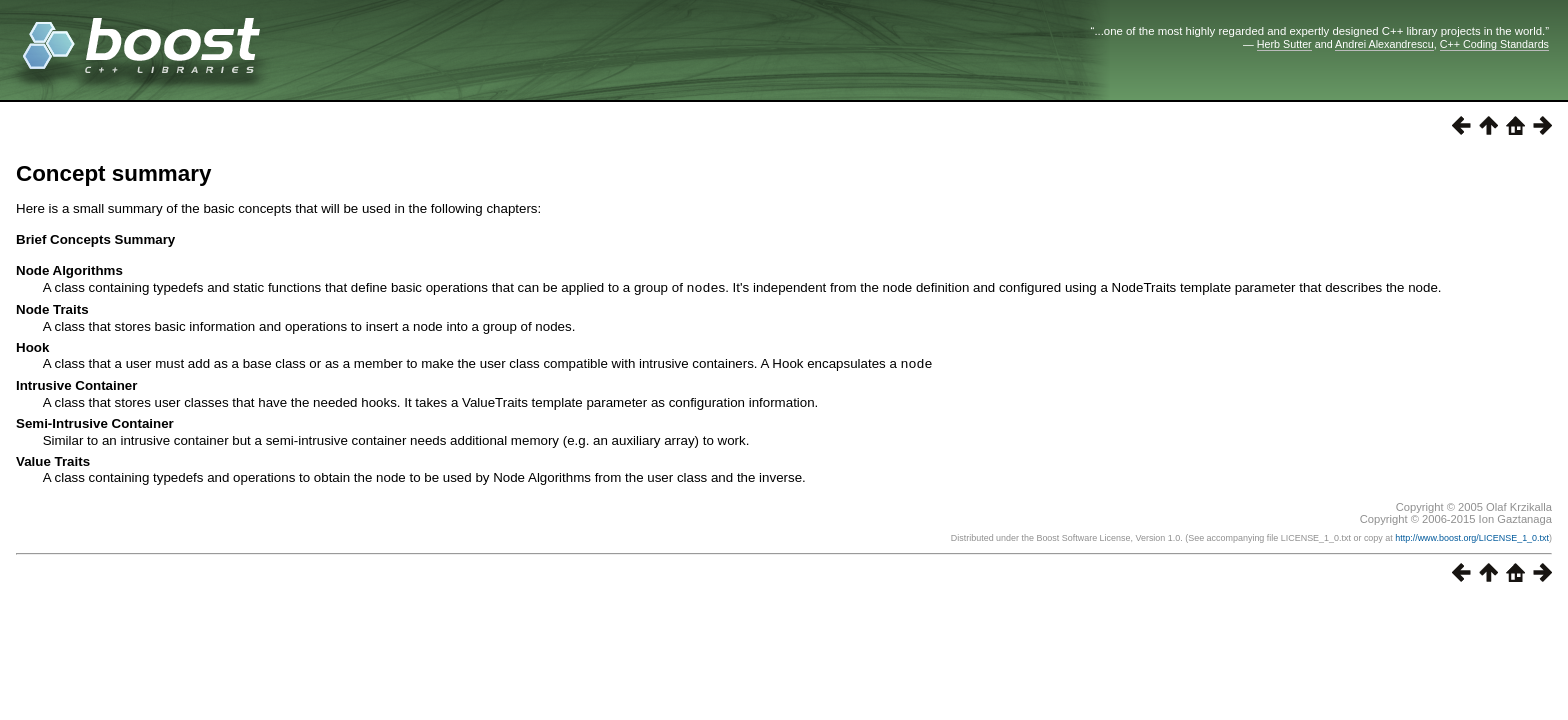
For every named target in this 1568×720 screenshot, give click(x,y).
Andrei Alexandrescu (1384, 44)
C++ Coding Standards (1494, 44)
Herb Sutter (1284, 44)
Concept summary (113, 173)
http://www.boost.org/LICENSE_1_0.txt (1472, 536)
